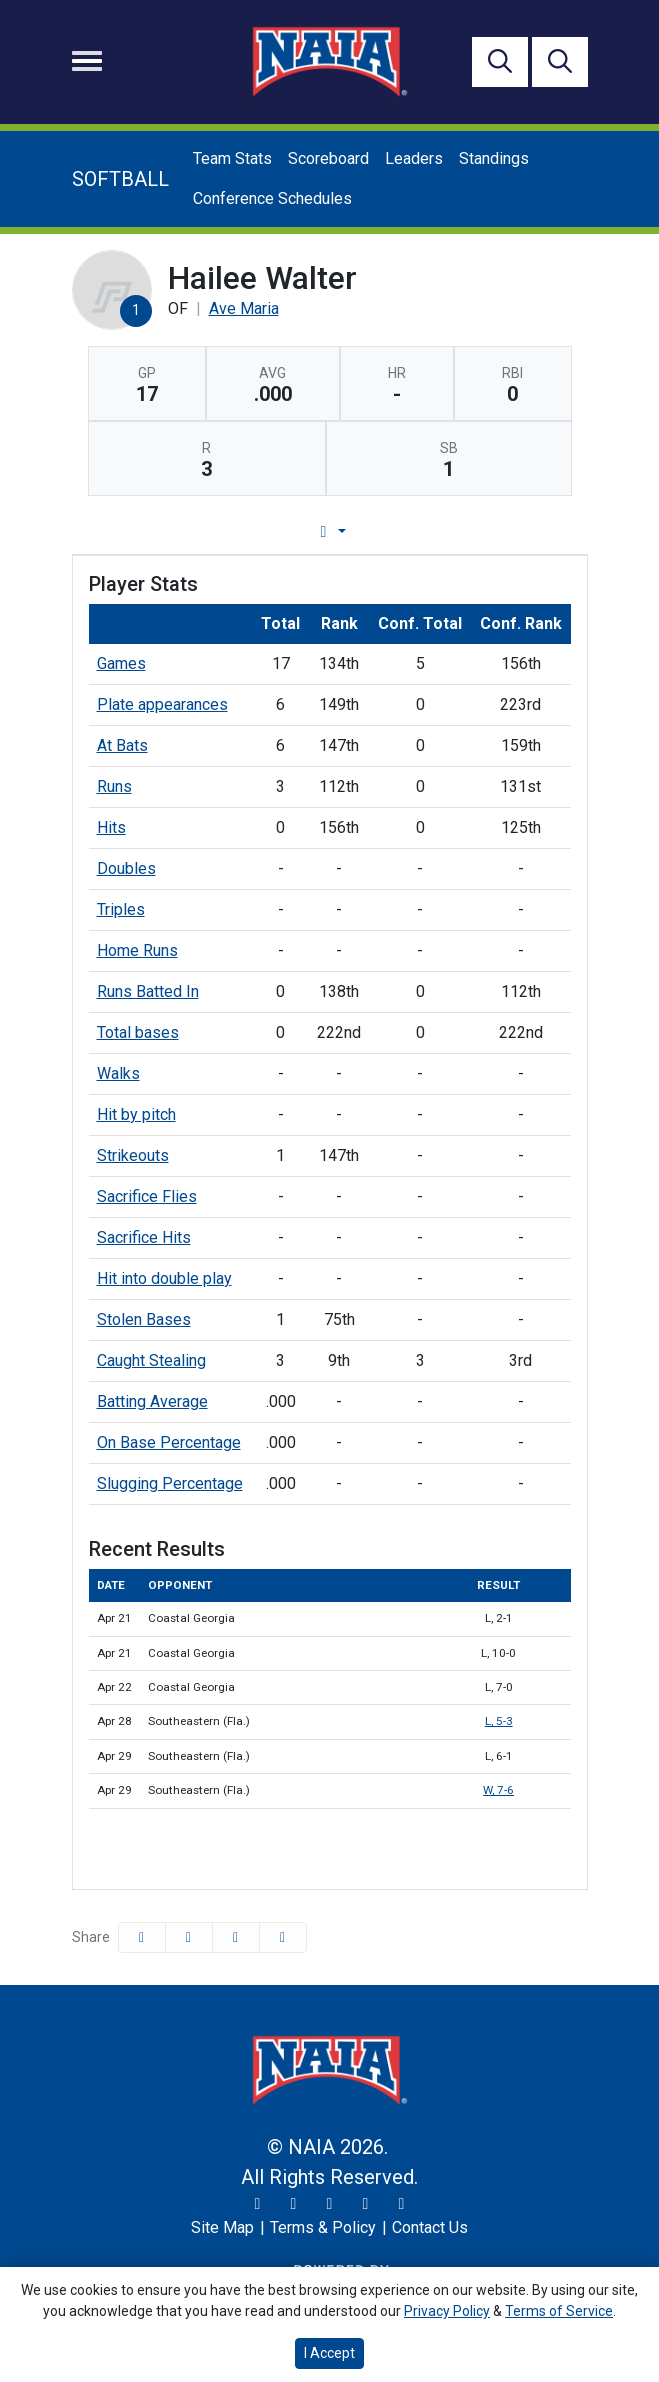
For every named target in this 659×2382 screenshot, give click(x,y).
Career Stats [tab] (405, 531)
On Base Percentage (169, 1442)
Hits (111, 827)
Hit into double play (164, 1278)
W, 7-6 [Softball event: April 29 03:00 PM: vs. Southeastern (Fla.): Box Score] (498, 1790)
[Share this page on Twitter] (189, 1937)
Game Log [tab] (278, 531)
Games (121, 663)
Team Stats (232, 158)
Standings (494, 158)
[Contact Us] (430, 2228)
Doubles (126, 868)
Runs (114, 786)
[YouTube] (366, 2204)
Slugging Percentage (170, 1483)
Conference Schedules (272, 198)
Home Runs (137, 950)
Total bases (138, 1032)
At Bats (122, 745)
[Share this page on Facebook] (142, 1937)
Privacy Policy (447, 2311)
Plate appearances (162, 704)
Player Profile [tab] (142, 531)
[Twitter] (258, 2204)
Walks (118, 1073)
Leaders (414, 158)
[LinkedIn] (402, 2204)
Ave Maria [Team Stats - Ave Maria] (244, 308)
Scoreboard (328, 158)
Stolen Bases (144, 1319)
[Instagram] (294, 2204)
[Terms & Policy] (323, 2228)
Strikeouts (133, 1155)
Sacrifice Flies (147, 1196)
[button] (283, 1937)
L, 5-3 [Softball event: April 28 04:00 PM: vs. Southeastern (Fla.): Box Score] (499, 1721)
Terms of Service (559, 2311)
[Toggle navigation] (87, 61)
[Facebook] (330, 2204)
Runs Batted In (148, 991)
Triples (121, 909)
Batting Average (152, 1401)
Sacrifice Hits (144, 1237)
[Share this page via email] (236, 1937)
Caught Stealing (151, 1360)
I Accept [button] (329, 2353)
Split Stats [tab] (533, 531)
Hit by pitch (136, 1114)
